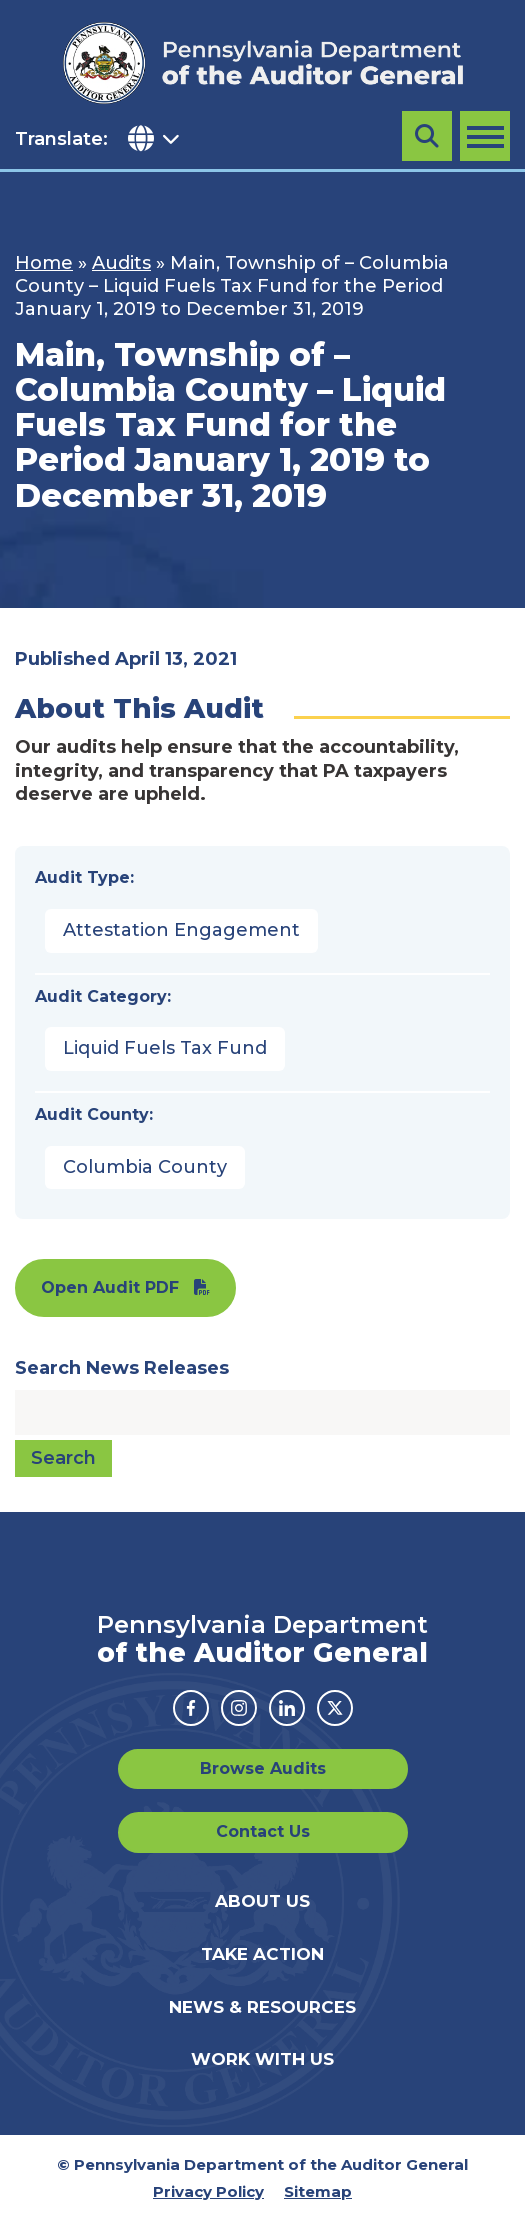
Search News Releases (122, 1368)
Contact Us (263, 1831)
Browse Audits (263, 1768)
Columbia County (145, 1167)
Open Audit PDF (110, 1287)
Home (44, 263)
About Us (262, 1901)
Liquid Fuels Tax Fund (165, 1048)
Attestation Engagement (181, 930)
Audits (121, 263)
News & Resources (262, 2007)
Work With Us (262, 2059)
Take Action (262, 1954)
